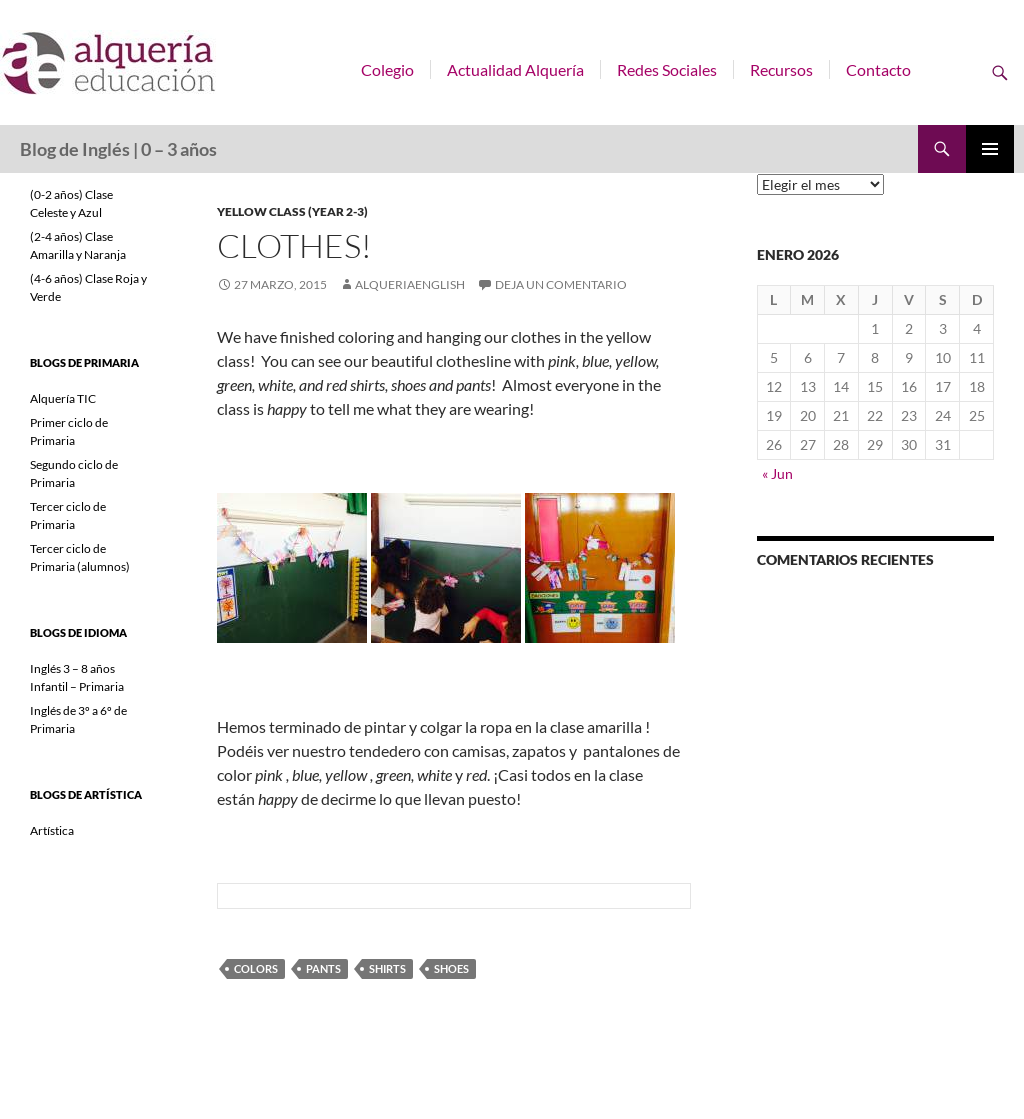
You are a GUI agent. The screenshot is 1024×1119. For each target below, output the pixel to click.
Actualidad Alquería (515, 69)
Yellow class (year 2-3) (292, 211)
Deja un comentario (561, 284)
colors (256, 968)
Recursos (781, 69)
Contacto (878, 69)
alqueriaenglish (410, 284)
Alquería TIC (63, 398)
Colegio (387, 69)
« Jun (777, 473)
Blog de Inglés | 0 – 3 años (118, 149)
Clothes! (294, 245)
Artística (52, 830)
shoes (451, 968)
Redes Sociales (667, 69)
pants (323, 968)
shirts (387, 968)
